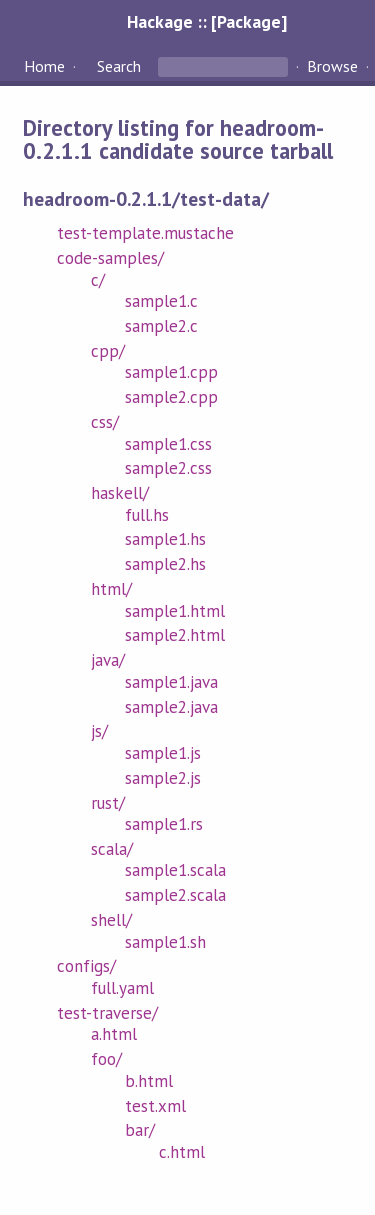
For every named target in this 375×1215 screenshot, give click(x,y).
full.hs (147, 515)
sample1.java (171, 682)
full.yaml (122, 988)
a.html (114, 1034)
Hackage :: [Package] (207, 21)
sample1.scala (175, 870)
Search (119, 66)
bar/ (140, 1130)
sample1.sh (165, 942)
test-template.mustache (146, 233)
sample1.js (163, 753)
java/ (108, 660)
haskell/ (120, 493)
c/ (98, 280)
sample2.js (163, 778)
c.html (182, 1152)
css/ (105, 422)
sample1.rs (164, 824)
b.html (149, 1081)
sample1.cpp (171, 372)
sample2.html (175, 635)
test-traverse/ (107, 1013)
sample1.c (161, 301)
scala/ (112, 849)
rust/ (108, 803)
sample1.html (175, 611)
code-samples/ (110, 258)
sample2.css (168, 468)
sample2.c (161, 326)
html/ (111, 589)
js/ (99, 731)
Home (44, 66)
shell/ (111, 920)
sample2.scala (175, 895)
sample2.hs (165, 564)
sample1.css (168, 444)
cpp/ (108, 351)
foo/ (106, 1059)
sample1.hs (165, 539)
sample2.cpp (171, 397)
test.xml (155, 1106)
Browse (332, 66)
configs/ (86, 966)
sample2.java (171, 707)
